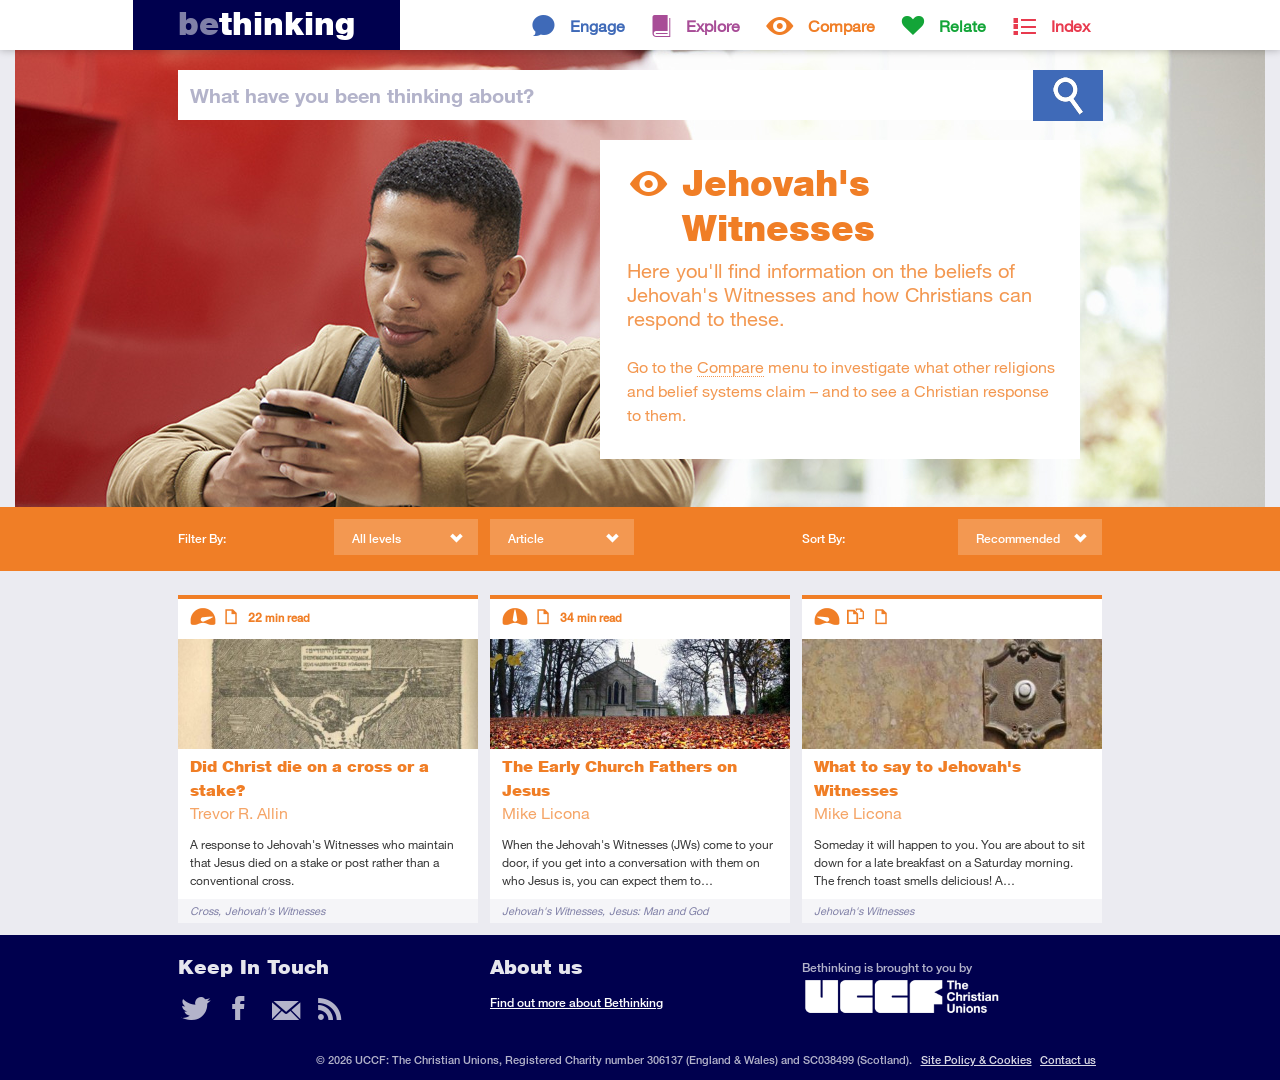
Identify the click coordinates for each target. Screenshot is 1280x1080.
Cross (204, 910)
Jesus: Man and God (658, 910)
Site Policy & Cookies (976, 1059)
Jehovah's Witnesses (275, 910)
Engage (597, 25)
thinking (266, 23)
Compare (841, 25)
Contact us (1068, 1059)
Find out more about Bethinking (576, 1002)
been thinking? (362, 95)
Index (1070, 25)
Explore (713, 25)
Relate (962, 25)
